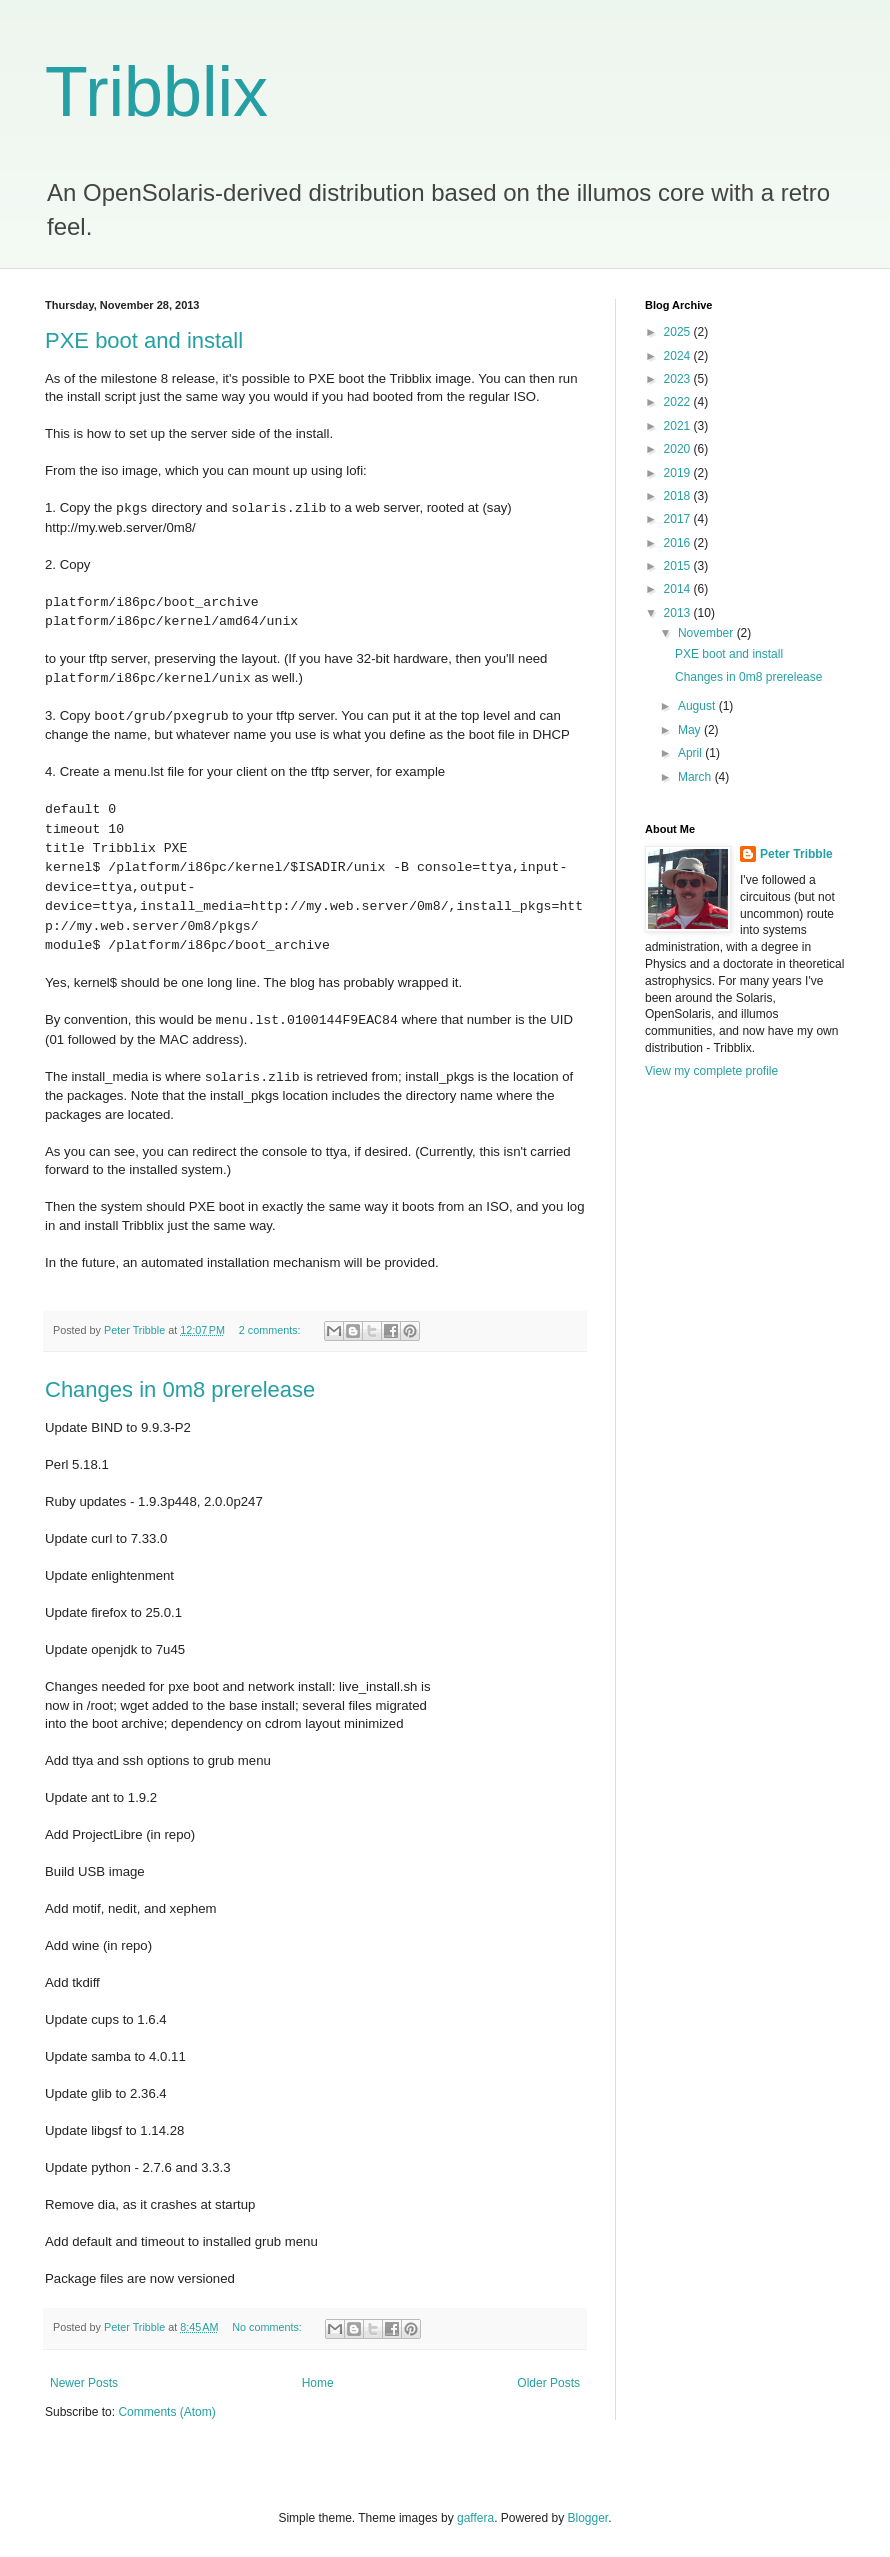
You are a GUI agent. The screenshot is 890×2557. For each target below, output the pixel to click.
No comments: (268, 2327)
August (698, 706)
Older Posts (548, 2383)
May (691, 730)
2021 (679, 426)
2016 (679, 543)
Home (318, 2383)
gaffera (475, 2518)
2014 (679, 589)
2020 (679, 449)
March (696, 777)
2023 (679, 379)
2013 (679, 613)
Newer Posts (84, 2383)
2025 (679, 332)
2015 (679, 566)
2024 (679, 356)
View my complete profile (711, 1071)
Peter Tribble (796, 854)
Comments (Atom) (166, 2412)
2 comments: (271, 1330)
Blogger (588, 2518)
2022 (679, 402)
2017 (679, 519)
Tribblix (156, 92)
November (707, 633)
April (691, 753)
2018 (679, 496)
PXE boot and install (144, 340)
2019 (679, 473)
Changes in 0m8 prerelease (180, 1389)
